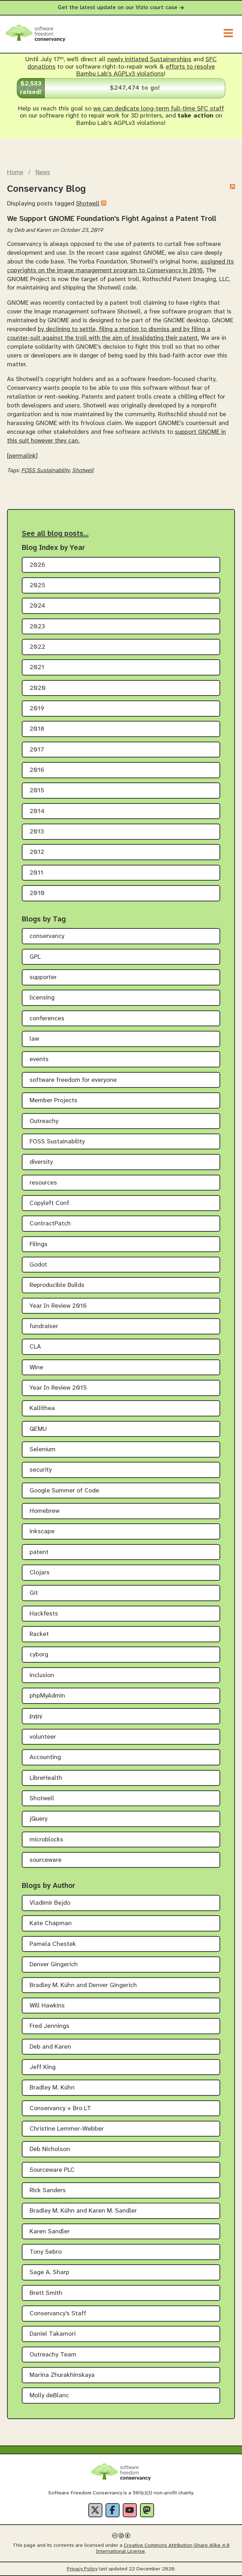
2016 (37, 770)
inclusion (42, 1675)
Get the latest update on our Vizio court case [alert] (121, 8)
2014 (37, 811)
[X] (95, 2510)
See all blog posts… (55, 534)
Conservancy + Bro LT (60, 2108)
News (43, 172)
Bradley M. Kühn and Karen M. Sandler (83, 2211)
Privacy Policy (82, 2569)
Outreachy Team (53, 2355)
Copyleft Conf (49, 1203)
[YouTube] (130, 2510)
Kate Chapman (51, 1923)
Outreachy (44, 1121)
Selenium (43, 1449)
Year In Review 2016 (58, 1306)
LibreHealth (46, 1778)
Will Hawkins (47, 2006)
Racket (39, 1634)
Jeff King (43, 2067)
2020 (38, 688)
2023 (37, 626)
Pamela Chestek (53, 1944)
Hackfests (44, 1614)
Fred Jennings (49, 2026)
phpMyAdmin (47, 1696)
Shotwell (88, 204)
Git (34, 1593)
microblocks (46, 1839)
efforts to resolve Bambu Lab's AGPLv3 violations (145, 71)
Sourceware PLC (52, 2170)
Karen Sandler (50, 2231)
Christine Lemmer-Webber (67, 2129)
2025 (37, 585)
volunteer (43, 1737)
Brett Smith (46, 2293)
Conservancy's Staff (58, 2313)
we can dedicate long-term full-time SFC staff (158, 109)
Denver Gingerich (54, 1964)
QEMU (38, 1429)
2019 (37, 708)
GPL (35, 957)
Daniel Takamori (53, 2334)
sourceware (46, 1860)
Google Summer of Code (64, 1490)
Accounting (45, 1757)
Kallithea (42, 1408)
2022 (37, 647)
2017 (37, 750)
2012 (37, 852)
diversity (41, 1162)
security (41, 1470)
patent (39, 1552)
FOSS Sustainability (45, 471)
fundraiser (44, 1326)
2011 (36, 873)
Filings (38, 1244)
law (34, 1039)
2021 (37, 667)
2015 (37, 790)
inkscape (42, 1531)
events (39, 1059)
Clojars (40, 1572)
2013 (37, 832)
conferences (47, 1018)
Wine (36, 1367)
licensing (42, 998)
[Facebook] (113, 2510)
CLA (35, 1347)
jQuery (38, 1819)
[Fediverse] (147, 2510)
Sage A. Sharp (49, 2272)
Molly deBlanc (49, 2395)
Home (15, 172)
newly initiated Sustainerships (149, 59)
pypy (36, 1716)
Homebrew (44, 1511)
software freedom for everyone (73, 1080)
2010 (37, 893)
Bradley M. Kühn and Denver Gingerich (83, 1985)
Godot (38, 1265)
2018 (37, 729)
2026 (37, 565)
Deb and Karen (50, 2047)
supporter (43, 977)
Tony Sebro (46, 2252)
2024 (37, 606)
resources (43, 1183)
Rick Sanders (48, 2190)
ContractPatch (50, 1223)
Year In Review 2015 (58, 1388)
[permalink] (22, 456)
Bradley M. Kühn (52, 2088)
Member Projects (53, 1100)
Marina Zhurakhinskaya (62, 2375)
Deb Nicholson (50, 2149)
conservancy (47, 936)
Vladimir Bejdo (50, 1903)
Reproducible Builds (57, 1285)
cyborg (39, 1654)
